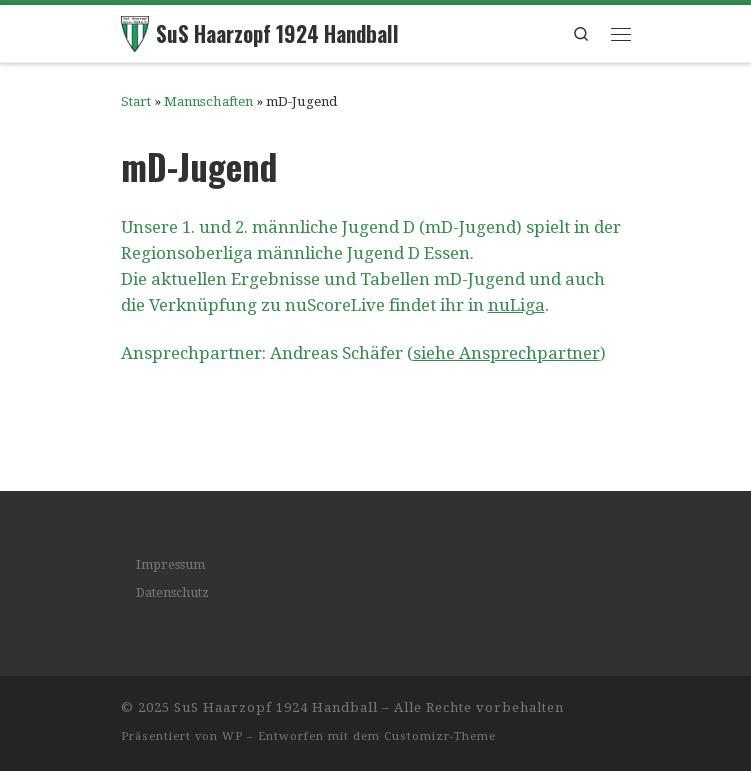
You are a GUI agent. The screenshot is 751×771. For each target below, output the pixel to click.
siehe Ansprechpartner (506, 353)
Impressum (170, 564)
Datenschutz (172, 592)
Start (136, 101)
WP (232, 736)
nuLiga (516, 305)
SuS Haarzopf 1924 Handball (276, 707)
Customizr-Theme (440, 736)
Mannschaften (208, 101)
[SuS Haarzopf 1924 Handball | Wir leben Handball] (135, 30)
